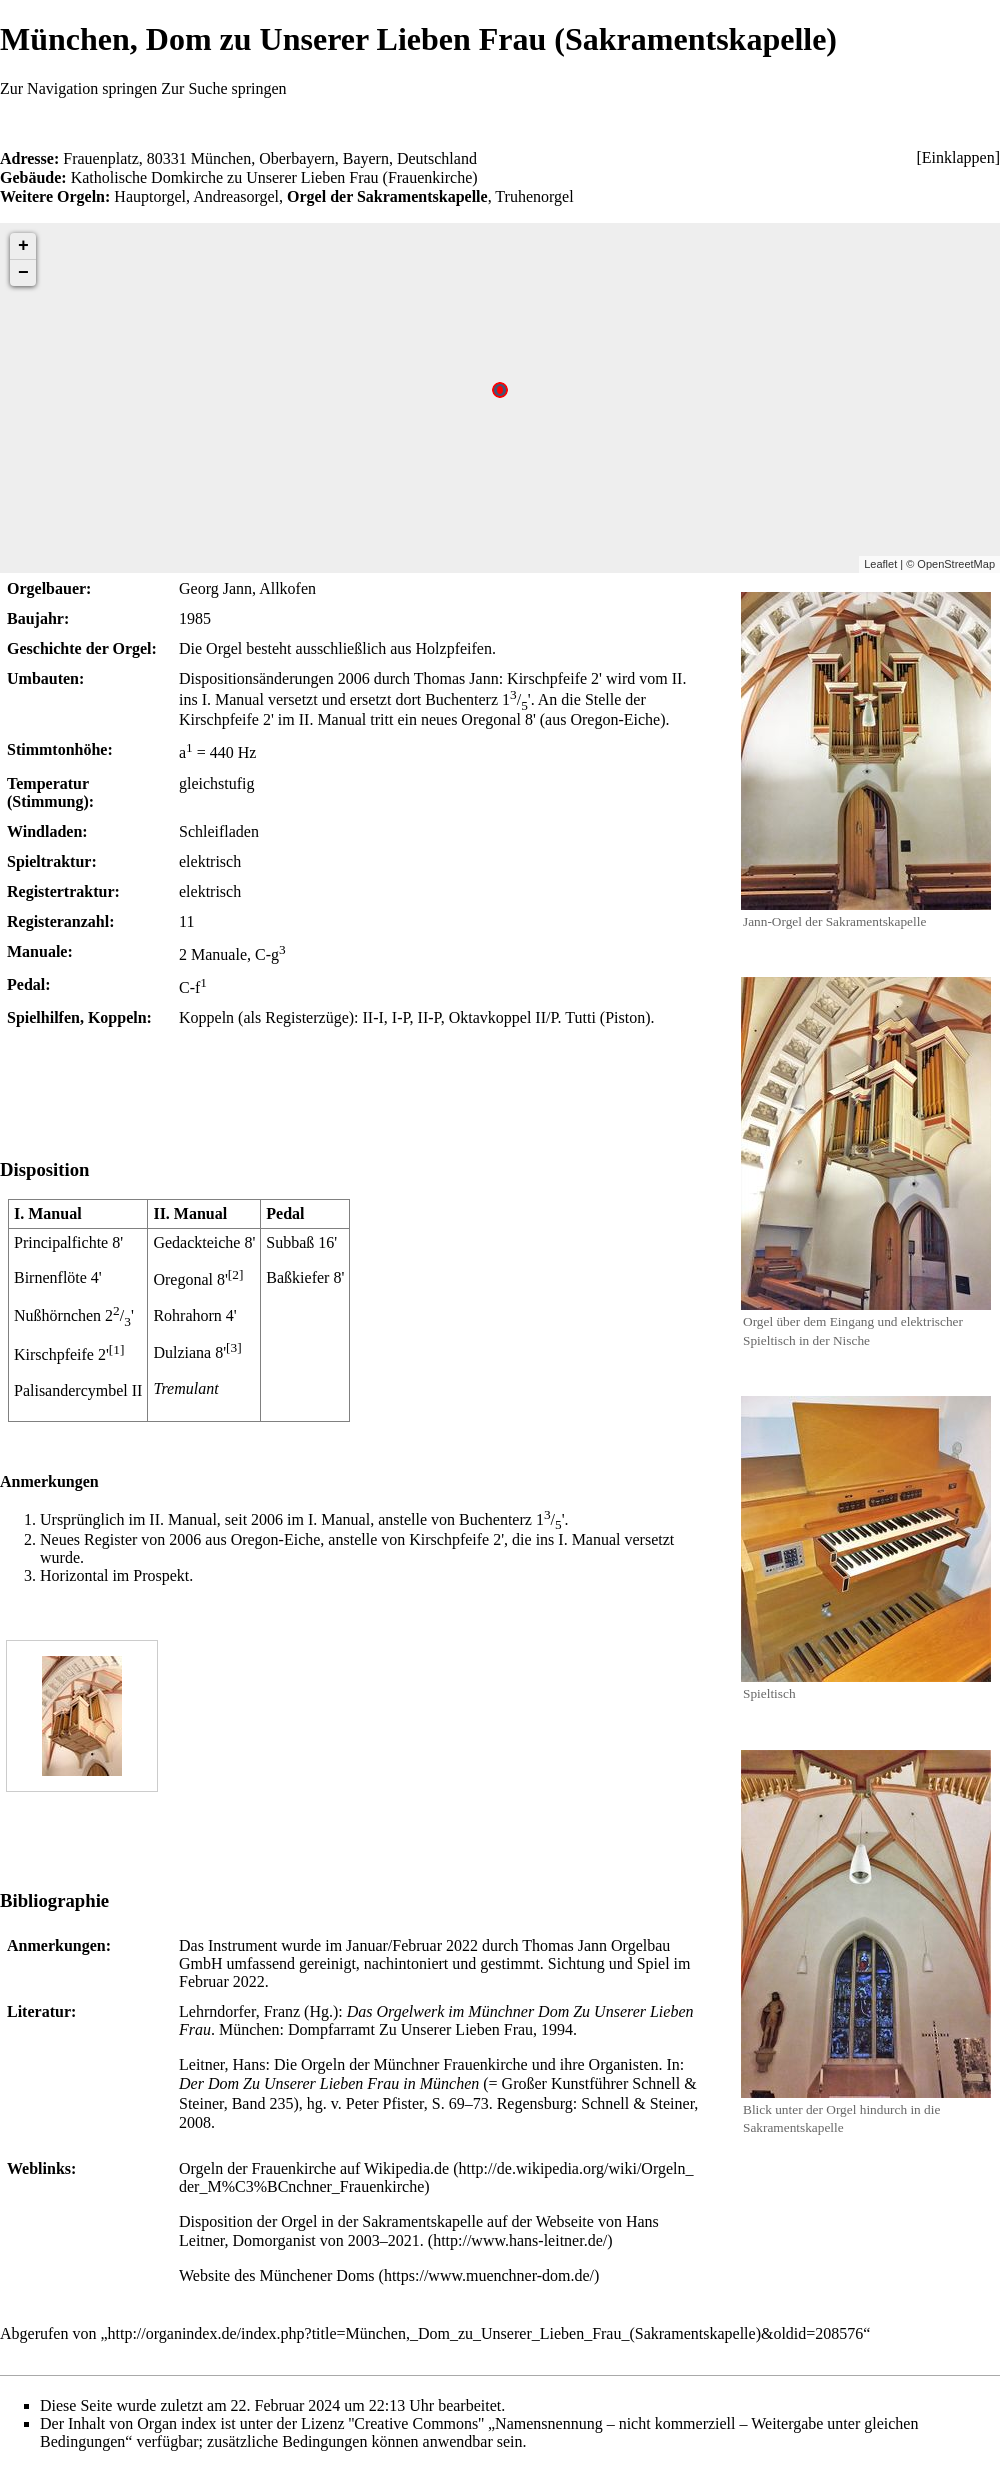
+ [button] (23, 246)
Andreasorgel (236, 196)
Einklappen (958, 157)
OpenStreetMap (956, 564)
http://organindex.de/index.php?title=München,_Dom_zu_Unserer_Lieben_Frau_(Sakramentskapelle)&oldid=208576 (486, 2333)
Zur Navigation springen (78, 88)
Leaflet (880, 564)
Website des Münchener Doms (277, 2275)
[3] (234, 1347)
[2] (236, 1274)
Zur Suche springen (223, 88)
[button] (958, 158)
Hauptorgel (150, 196)
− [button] (23, 273)
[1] (117, 1349)
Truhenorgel (534, 196)
